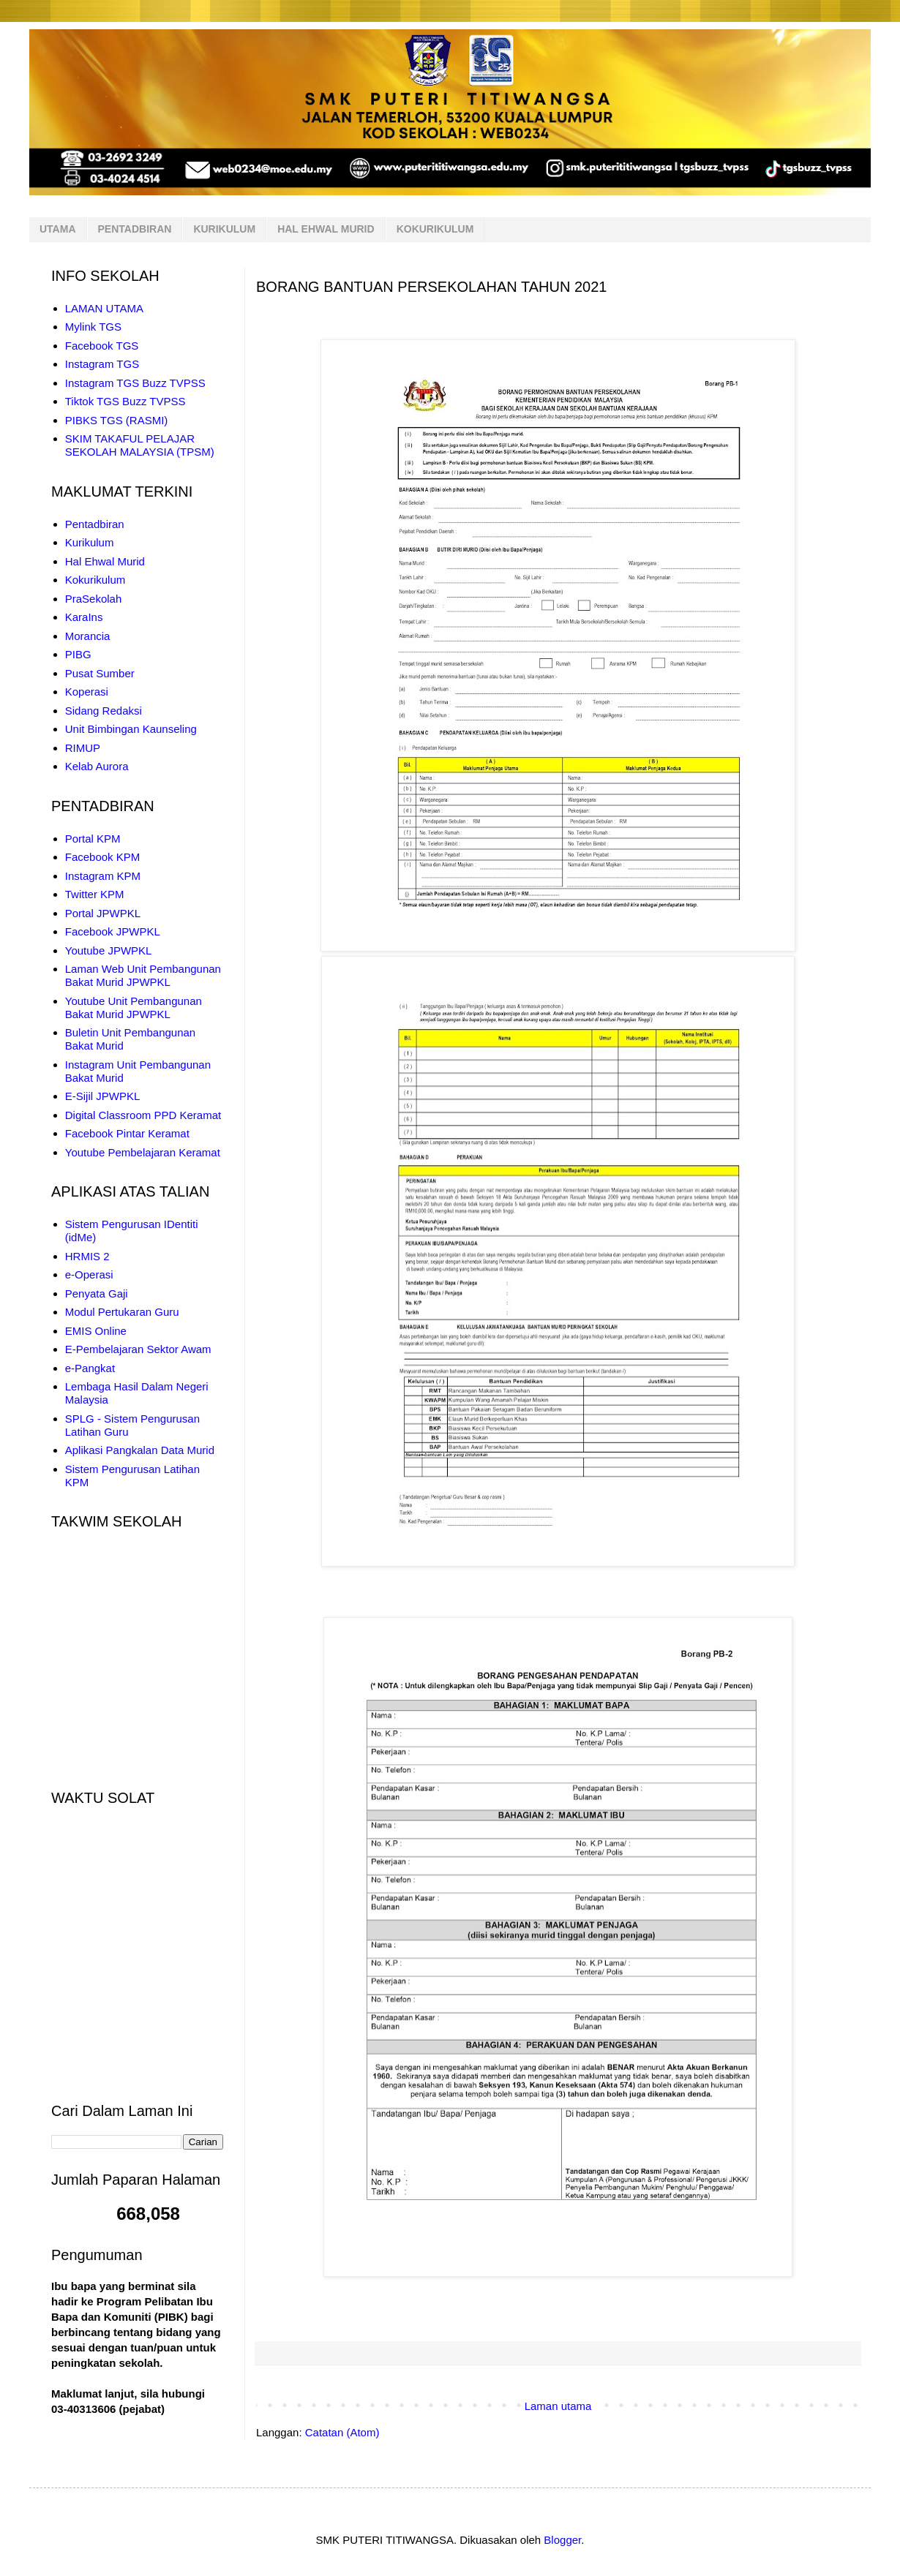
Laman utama (558, 2406)
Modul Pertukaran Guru (122, 1312)
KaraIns (84, 617)
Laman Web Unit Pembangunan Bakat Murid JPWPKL (143, 975)
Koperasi (86, 691)
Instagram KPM (102, 876)
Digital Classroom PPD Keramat (143, 1115)
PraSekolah (93, 598)
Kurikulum (89, 542)
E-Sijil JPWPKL (102, 1096)
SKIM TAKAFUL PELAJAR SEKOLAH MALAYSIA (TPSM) (139, 445)
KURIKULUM (224, 229)
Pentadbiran (94, 524)
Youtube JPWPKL (108, 950)
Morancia (87, 636)
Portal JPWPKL (102, 913)
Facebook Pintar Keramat (127, 1133)
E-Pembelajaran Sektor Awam (138, 1349)
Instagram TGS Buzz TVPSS (135, 383)
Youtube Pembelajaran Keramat (142, 1152)
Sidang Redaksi (103, 710)
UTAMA (58, 229)
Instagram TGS (102, 364)
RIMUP (82, 748)
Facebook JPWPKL (112, 931)
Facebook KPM (102, 857)
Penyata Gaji (96, 1293)
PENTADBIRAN (135, 229)
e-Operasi (89, 1274)
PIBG (78, 654)
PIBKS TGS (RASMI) (116, 420)
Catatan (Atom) (342, 2432)
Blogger (562, 2540)
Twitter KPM (94, 894)
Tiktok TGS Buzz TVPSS (125, 401)
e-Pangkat (90, 1368)
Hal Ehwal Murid (105, 561)
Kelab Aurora (97, 766)
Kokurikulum (95, 579)
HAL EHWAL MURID (325, 229)
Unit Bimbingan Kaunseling (131, 729)
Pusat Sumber (100, 673)
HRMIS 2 (87, 1256)
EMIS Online (96, 1331)
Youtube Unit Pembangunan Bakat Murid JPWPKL (133, 1007)
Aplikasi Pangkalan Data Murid (139, 1450)
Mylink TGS (93, 326)
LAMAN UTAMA (104, 308)
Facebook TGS (102, 345)
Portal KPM (93, 838)
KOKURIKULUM (435, 229)
